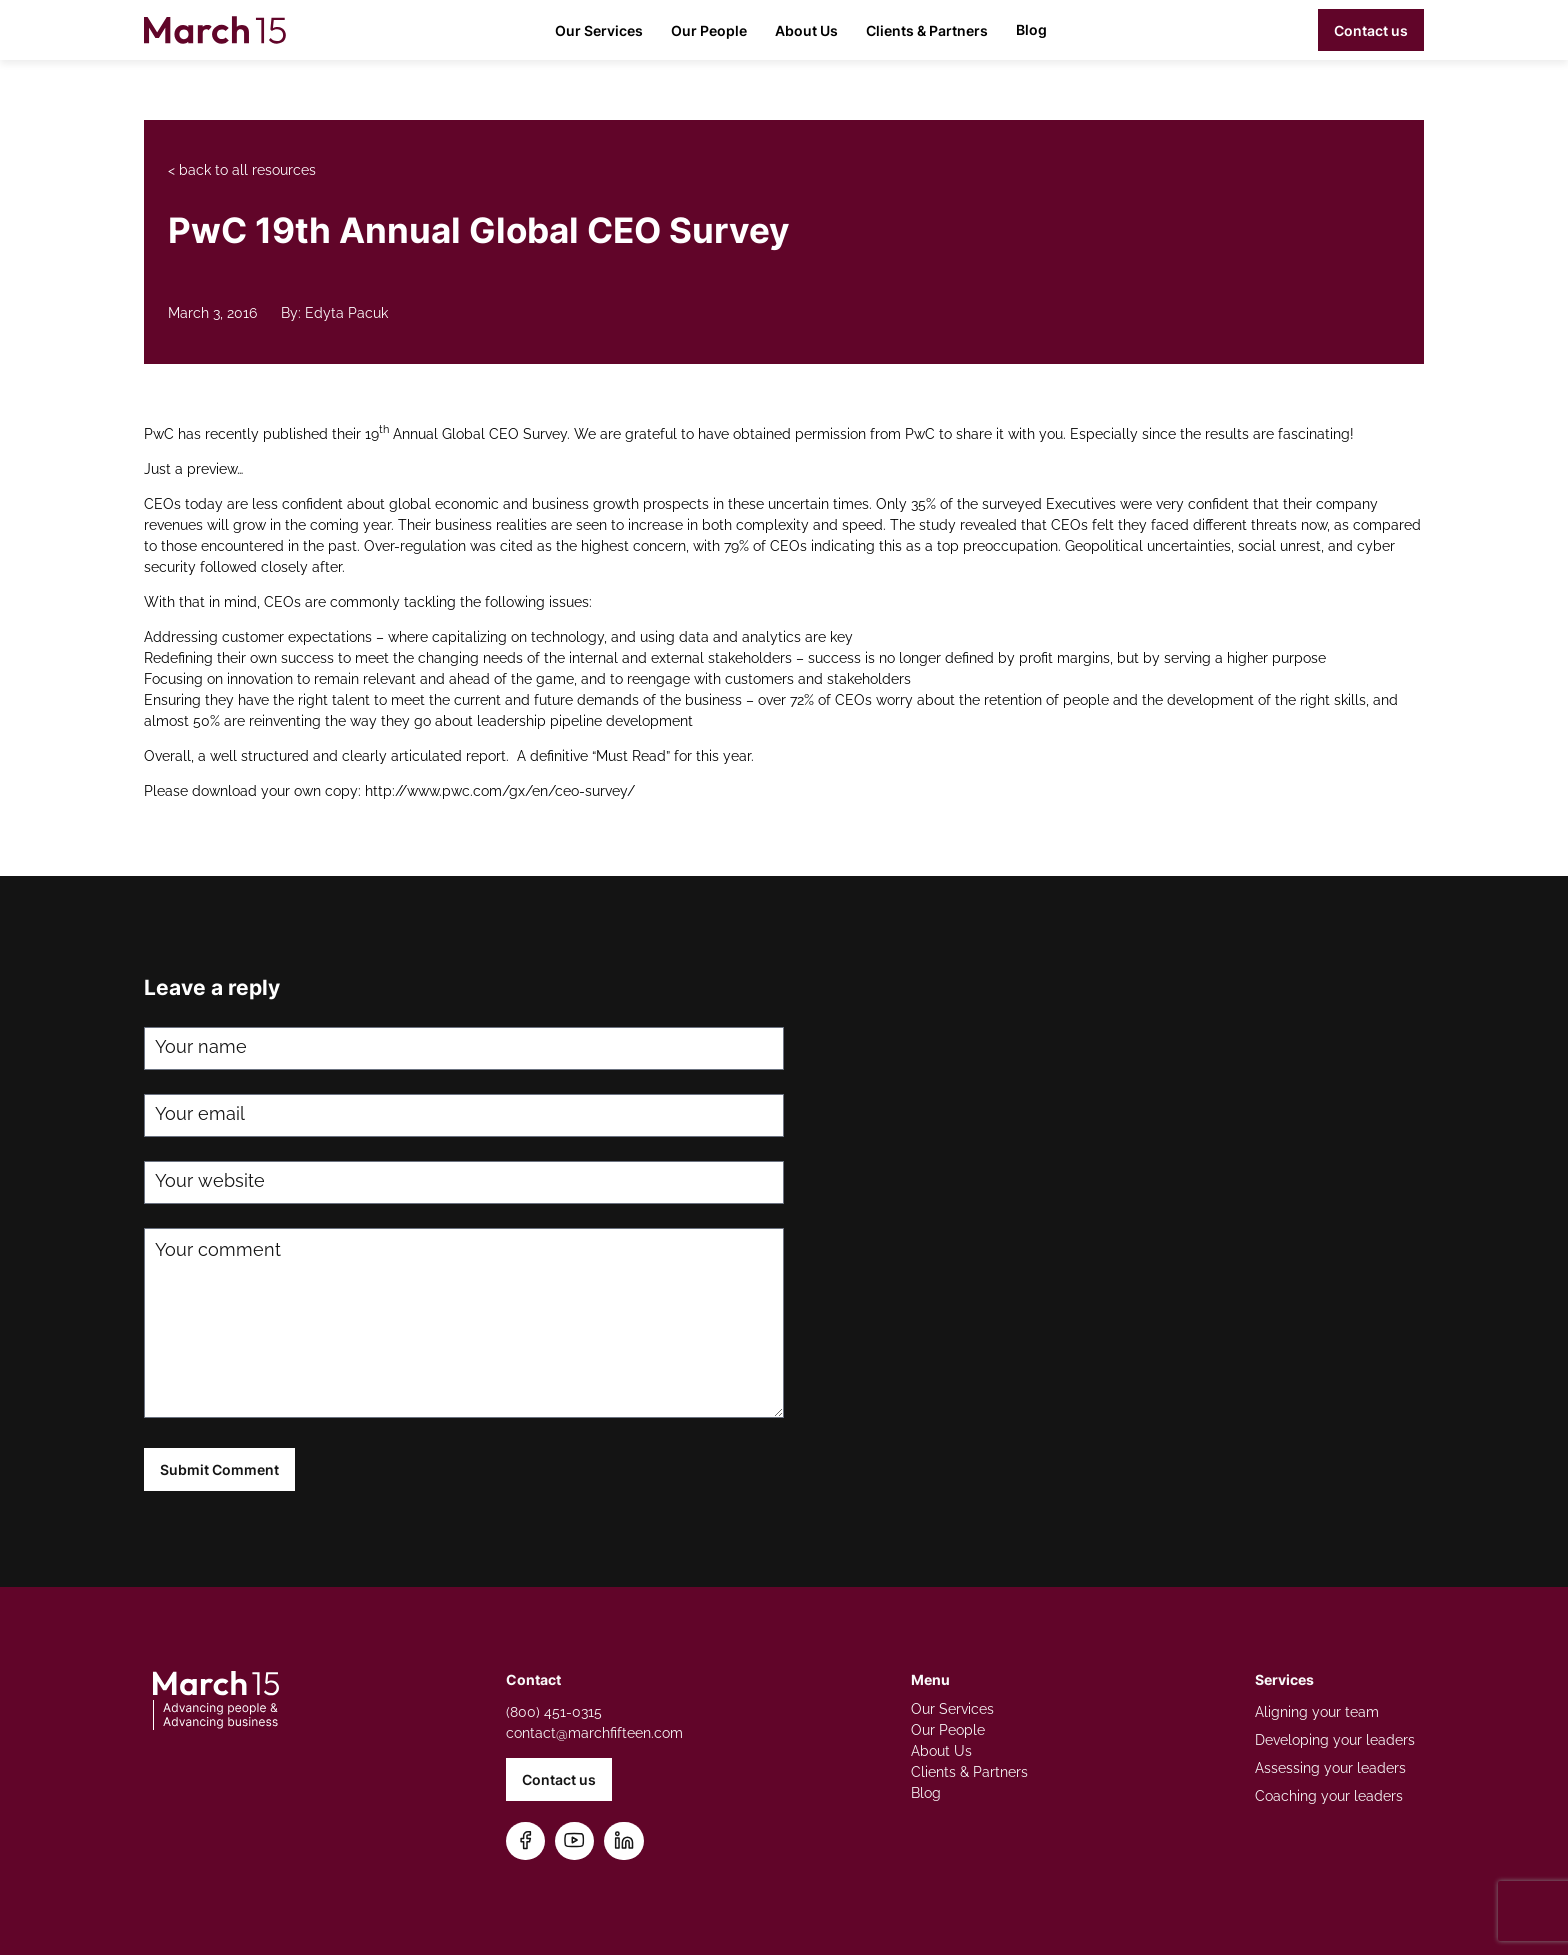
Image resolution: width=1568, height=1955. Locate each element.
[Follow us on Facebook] (525, 1841)
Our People (709, 30)
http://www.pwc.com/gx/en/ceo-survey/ (500, 791)
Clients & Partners (927, 30)
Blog (1031, 29)
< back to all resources (242, 170)
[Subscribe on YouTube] (574, 1841)
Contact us (1371, 30)
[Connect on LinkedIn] (624, 1841)
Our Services (599, 30)
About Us (806, 30)
